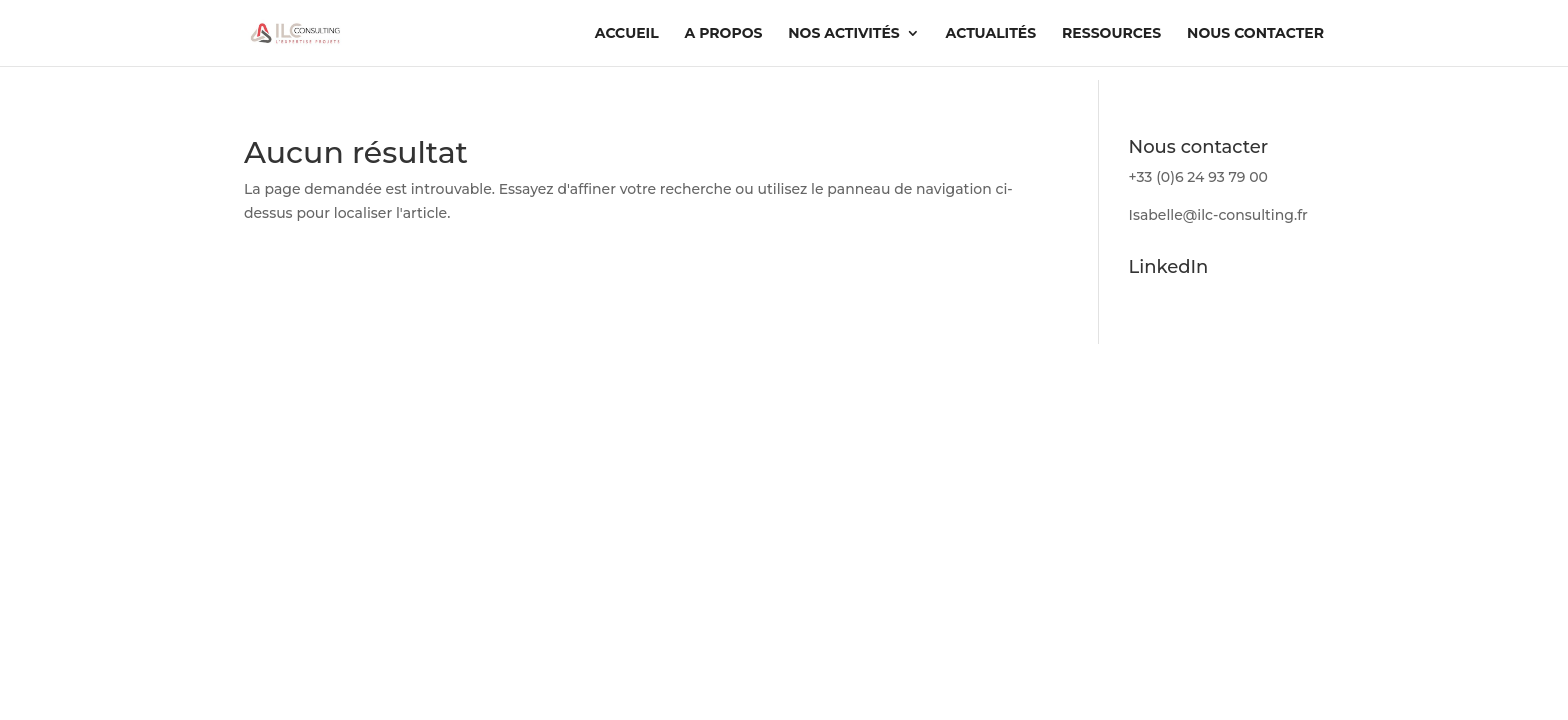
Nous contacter (1255, 34)
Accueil (627, 34)
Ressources (1111, 34)
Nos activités (843, 34)
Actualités (991, 34)
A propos (724, 34)
